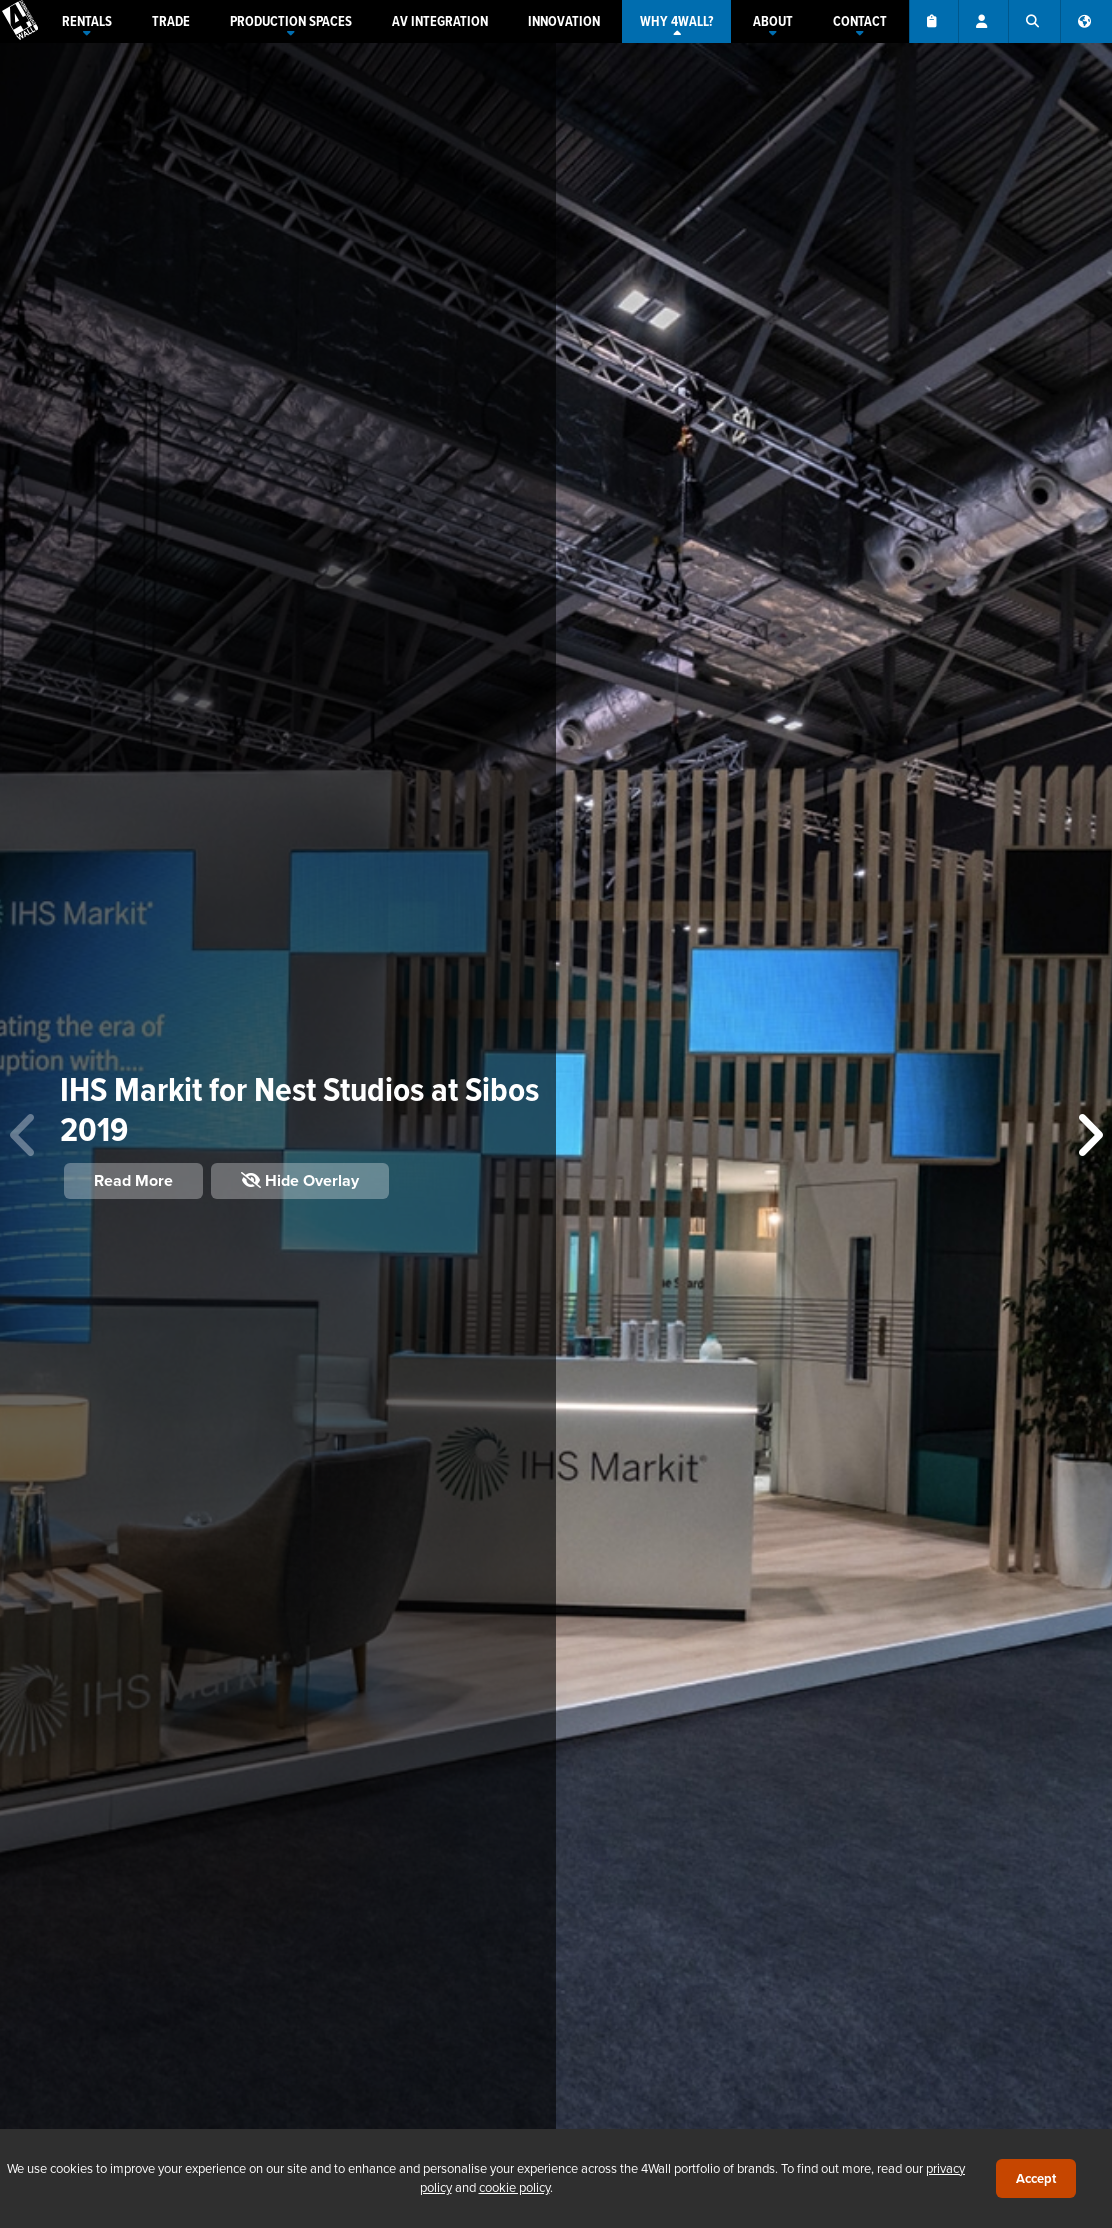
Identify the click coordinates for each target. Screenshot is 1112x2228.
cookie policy (514, 2187)
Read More (133, 1180)
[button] (1088, 1136)
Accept (1036, 2178)
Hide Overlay (300, 1180)
